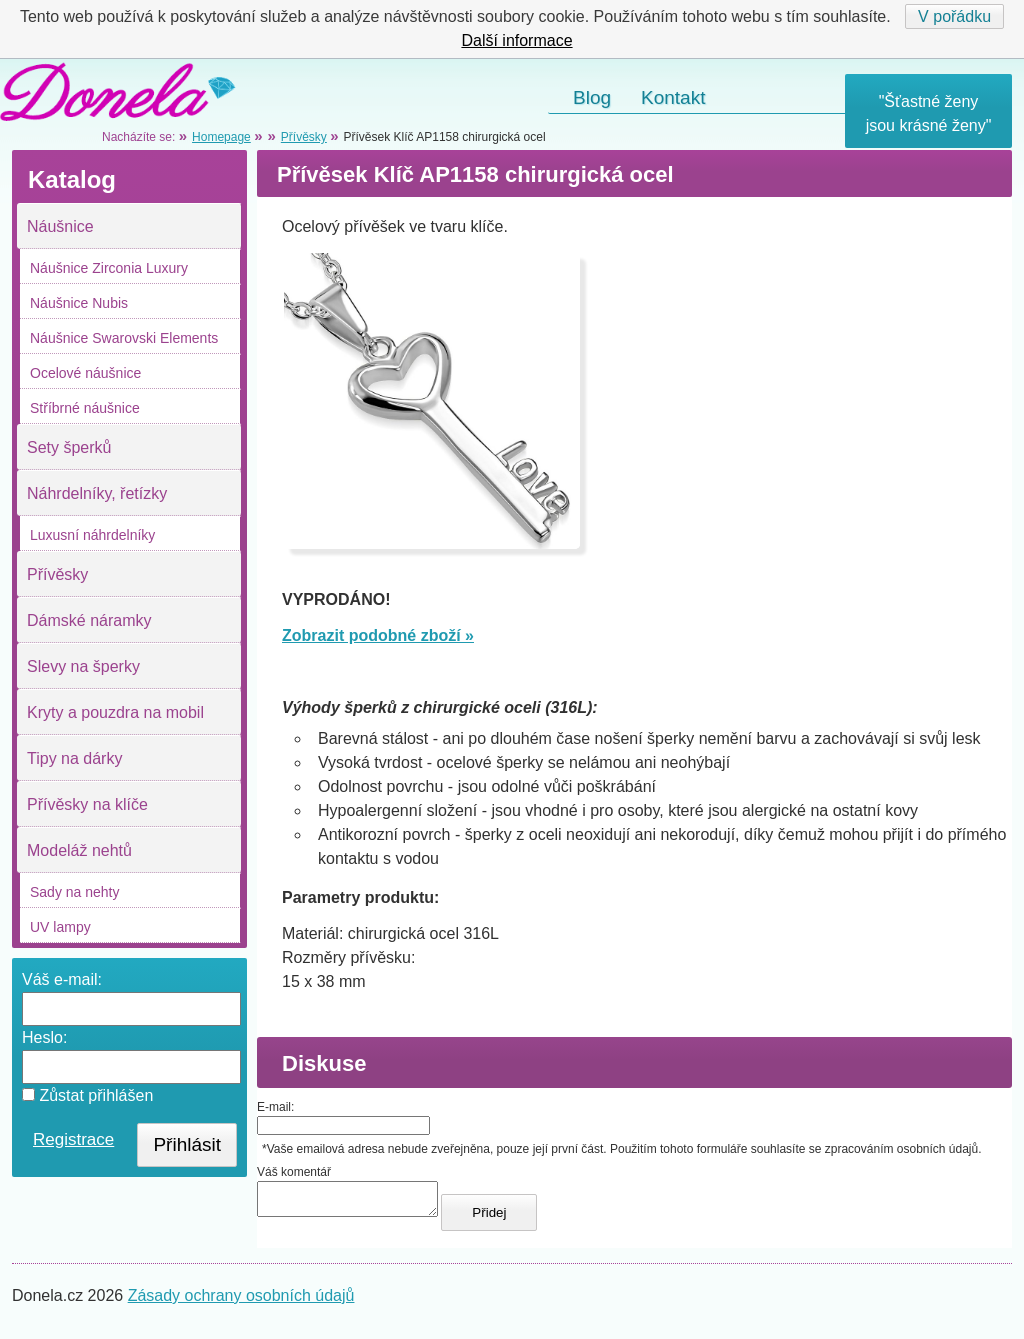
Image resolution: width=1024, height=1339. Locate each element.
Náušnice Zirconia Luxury (109, 268)
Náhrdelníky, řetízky (97, 493)
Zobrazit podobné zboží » (378, 635)
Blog (592, 97)
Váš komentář (294, 1172)
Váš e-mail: (62, 979)
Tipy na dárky (74, 758)
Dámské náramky (89, 620)
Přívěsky (57, 574)
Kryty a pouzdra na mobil (115, 712)
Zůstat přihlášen (87, 1095)
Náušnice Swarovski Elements (124, 338)
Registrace (73, 1139)
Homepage (221, 137)
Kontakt (673, 97)
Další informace (516, 40)
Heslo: (44, 1037)
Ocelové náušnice (85, 373)
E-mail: (275, 1107)
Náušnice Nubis (79, 303)
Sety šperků (69, 447)
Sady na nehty (75, 892)
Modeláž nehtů (79, 850)
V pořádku (954, 16)
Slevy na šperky (83, 666)
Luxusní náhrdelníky (92, 535)
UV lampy (60, 927)
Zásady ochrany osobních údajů (241, 1301)
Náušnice (60, 226)
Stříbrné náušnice (85, 408)
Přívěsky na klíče (87, 804)
